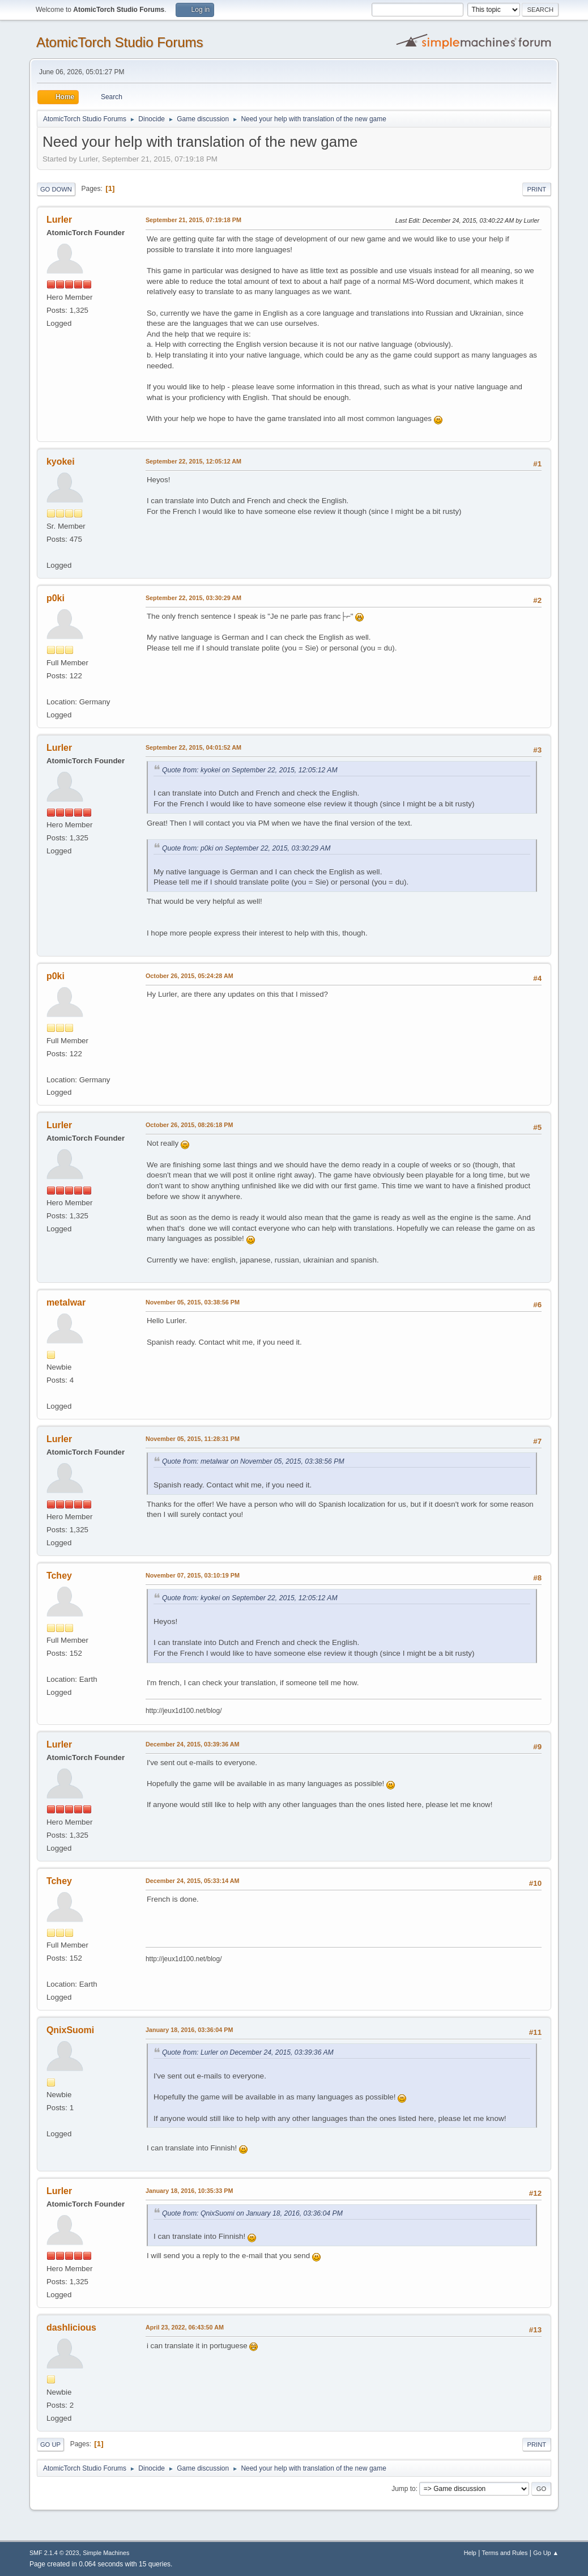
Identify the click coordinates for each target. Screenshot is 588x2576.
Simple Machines (106, 2552)
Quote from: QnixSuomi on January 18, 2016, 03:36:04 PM (252, 2213)
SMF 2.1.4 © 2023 (54, 2552)
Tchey (59, 1575)
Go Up (50, 2444)
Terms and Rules (505, 2552)
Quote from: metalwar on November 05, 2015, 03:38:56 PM (253, 1461)
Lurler (59, 219)
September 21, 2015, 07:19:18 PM (193, 219)
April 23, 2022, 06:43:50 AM (185, 2327)
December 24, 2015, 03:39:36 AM (193, 1744)
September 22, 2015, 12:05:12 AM (193, 461)
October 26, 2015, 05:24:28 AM (189, 975)
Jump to (403, 2489)
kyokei (60, 461)
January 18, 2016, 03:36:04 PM (189, 2029)
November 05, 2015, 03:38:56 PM (193, 1302)
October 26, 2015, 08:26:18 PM (189, 1124)
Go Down (56, 189)
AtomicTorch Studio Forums (119, 42)
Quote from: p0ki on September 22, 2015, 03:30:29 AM (246, 848)
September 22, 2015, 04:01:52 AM (193, 747)
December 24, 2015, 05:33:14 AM (193, 1880)
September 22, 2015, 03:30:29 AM (193, 597)
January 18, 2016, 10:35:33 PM (189, 2190)
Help (470, 2552)
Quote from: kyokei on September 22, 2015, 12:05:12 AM (250, 770)
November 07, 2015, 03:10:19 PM (193, 1575)
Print (537, 189)
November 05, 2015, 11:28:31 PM (193, 1438)
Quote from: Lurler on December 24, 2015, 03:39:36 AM (248, 2052)
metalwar (66, 1302)
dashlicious (71, 2327)
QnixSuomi (70, 2030)
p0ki (55, 598)
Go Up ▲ (546, 2552)
